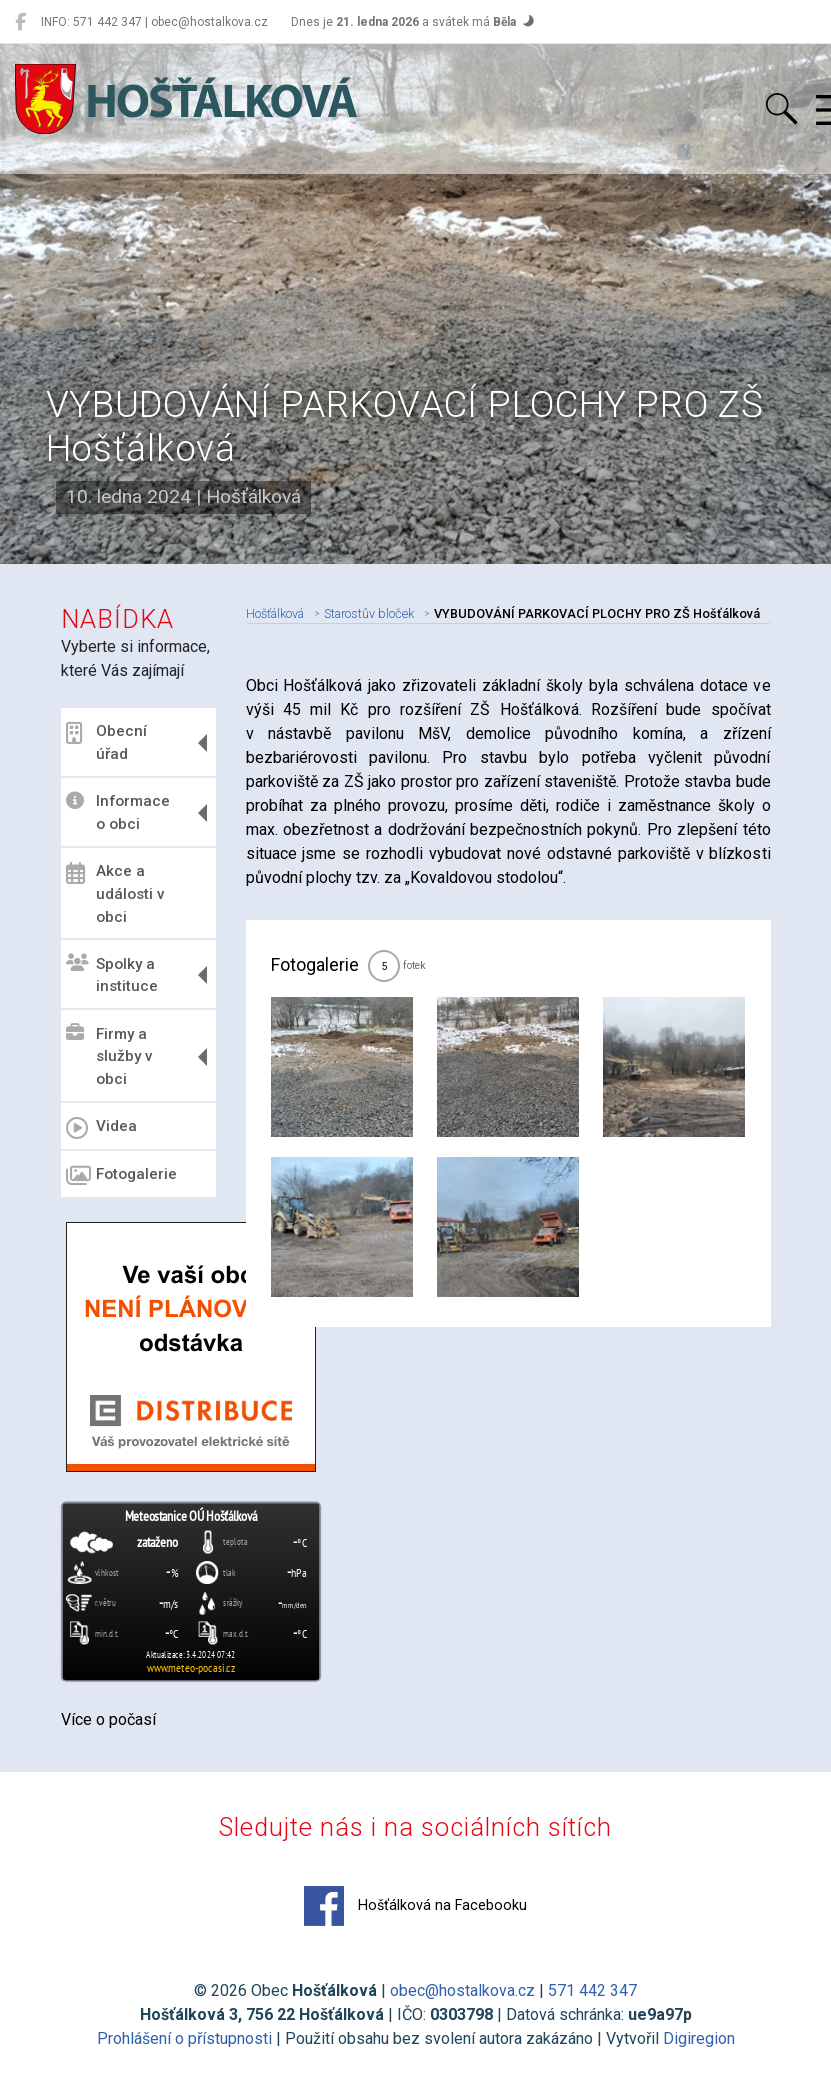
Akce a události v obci (115, 894)
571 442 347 (592, 1990)
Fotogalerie (121, 1176)
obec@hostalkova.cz (462, 1990)
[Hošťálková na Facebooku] (20, 22)
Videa (101, 1128)
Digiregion (699, 2038)
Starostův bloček (369, 613)
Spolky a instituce (112, 974)
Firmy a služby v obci (109, 1056)
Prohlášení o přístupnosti (184, 2038)
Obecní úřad (106, 742)
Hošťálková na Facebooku (415, 1906)
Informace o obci (118, 812)
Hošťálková (275, 613)
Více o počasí (108, 1719)
